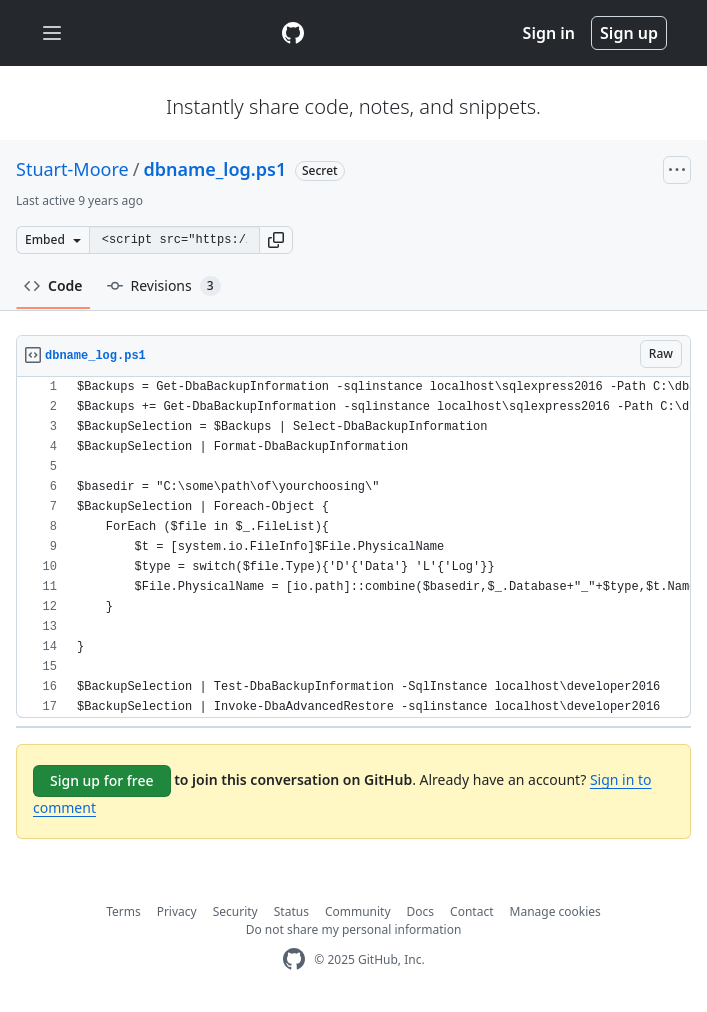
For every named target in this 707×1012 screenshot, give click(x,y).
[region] (353, 547)
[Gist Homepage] (293, 33)
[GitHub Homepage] (294, 959)
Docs (421, 911)
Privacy (177, 911)
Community (358, 911)
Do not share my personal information (354, 929)
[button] (276, 240)
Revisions (164, 286)
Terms (123, 911)
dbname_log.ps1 (214, 169)
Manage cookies (555, 911)
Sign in (549, 33)
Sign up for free (102, 780)
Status (291, 911)
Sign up (629, 33)
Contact (471, 911)
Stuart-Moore (72, 169)
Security (235, 911)
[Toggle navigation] (52, 33)
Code (53, 285)
